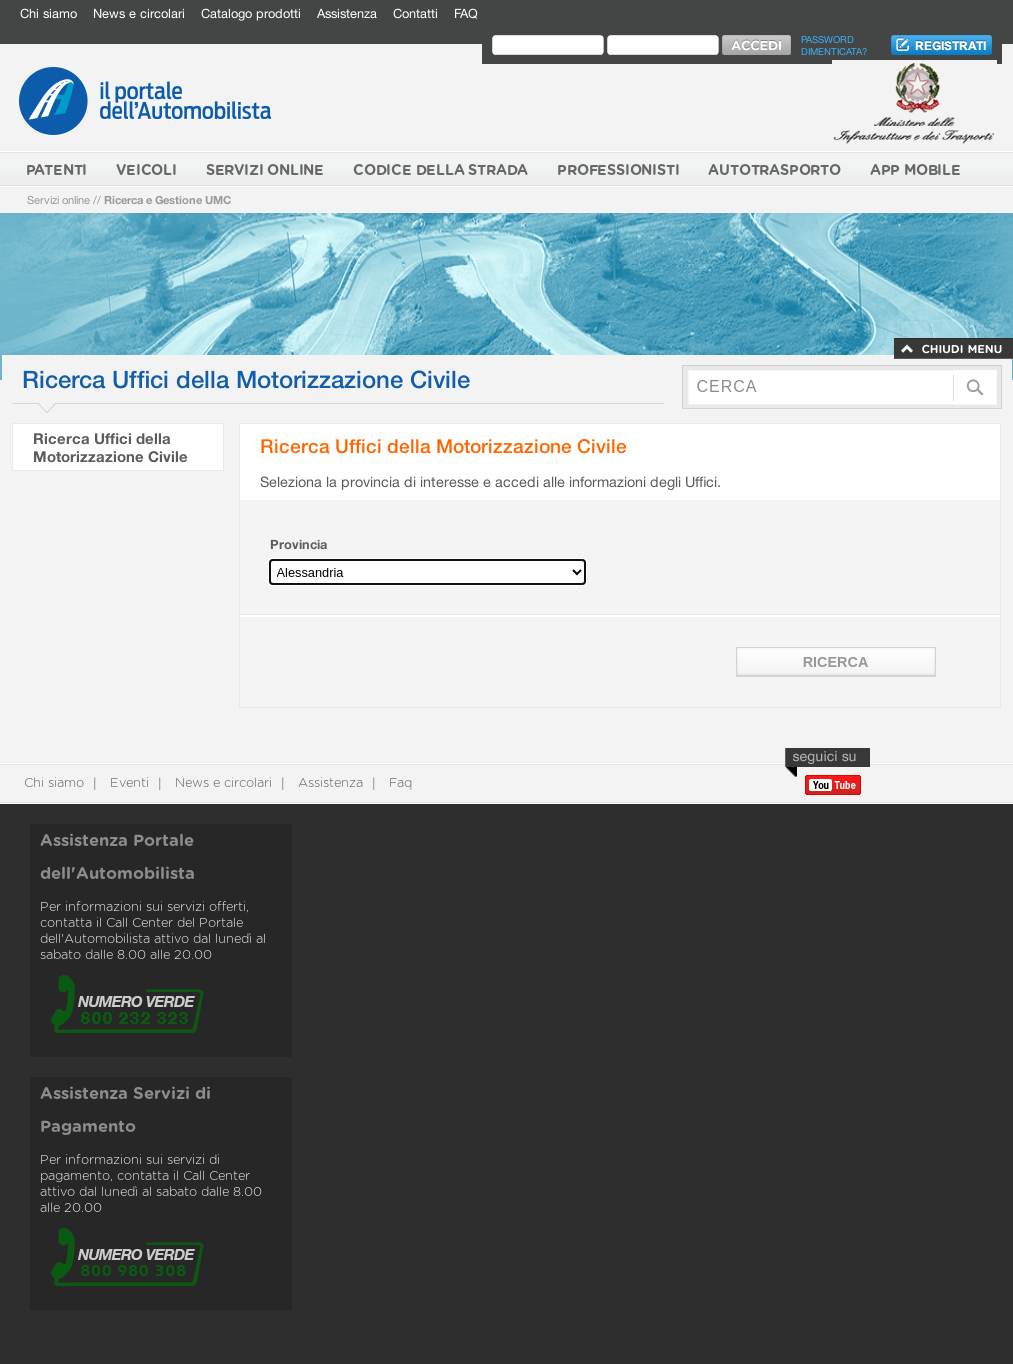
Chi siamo (48, 13)
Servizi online (58, 199)
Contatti (415, 13)
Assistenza (347, 13)
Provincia (298, 544)
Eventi (127, 783)
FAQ (466, 13)
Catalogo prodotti (251, 13)
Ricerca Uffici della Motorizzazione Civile (110, 447)
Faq (398, 783)
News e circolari (139, 13)
